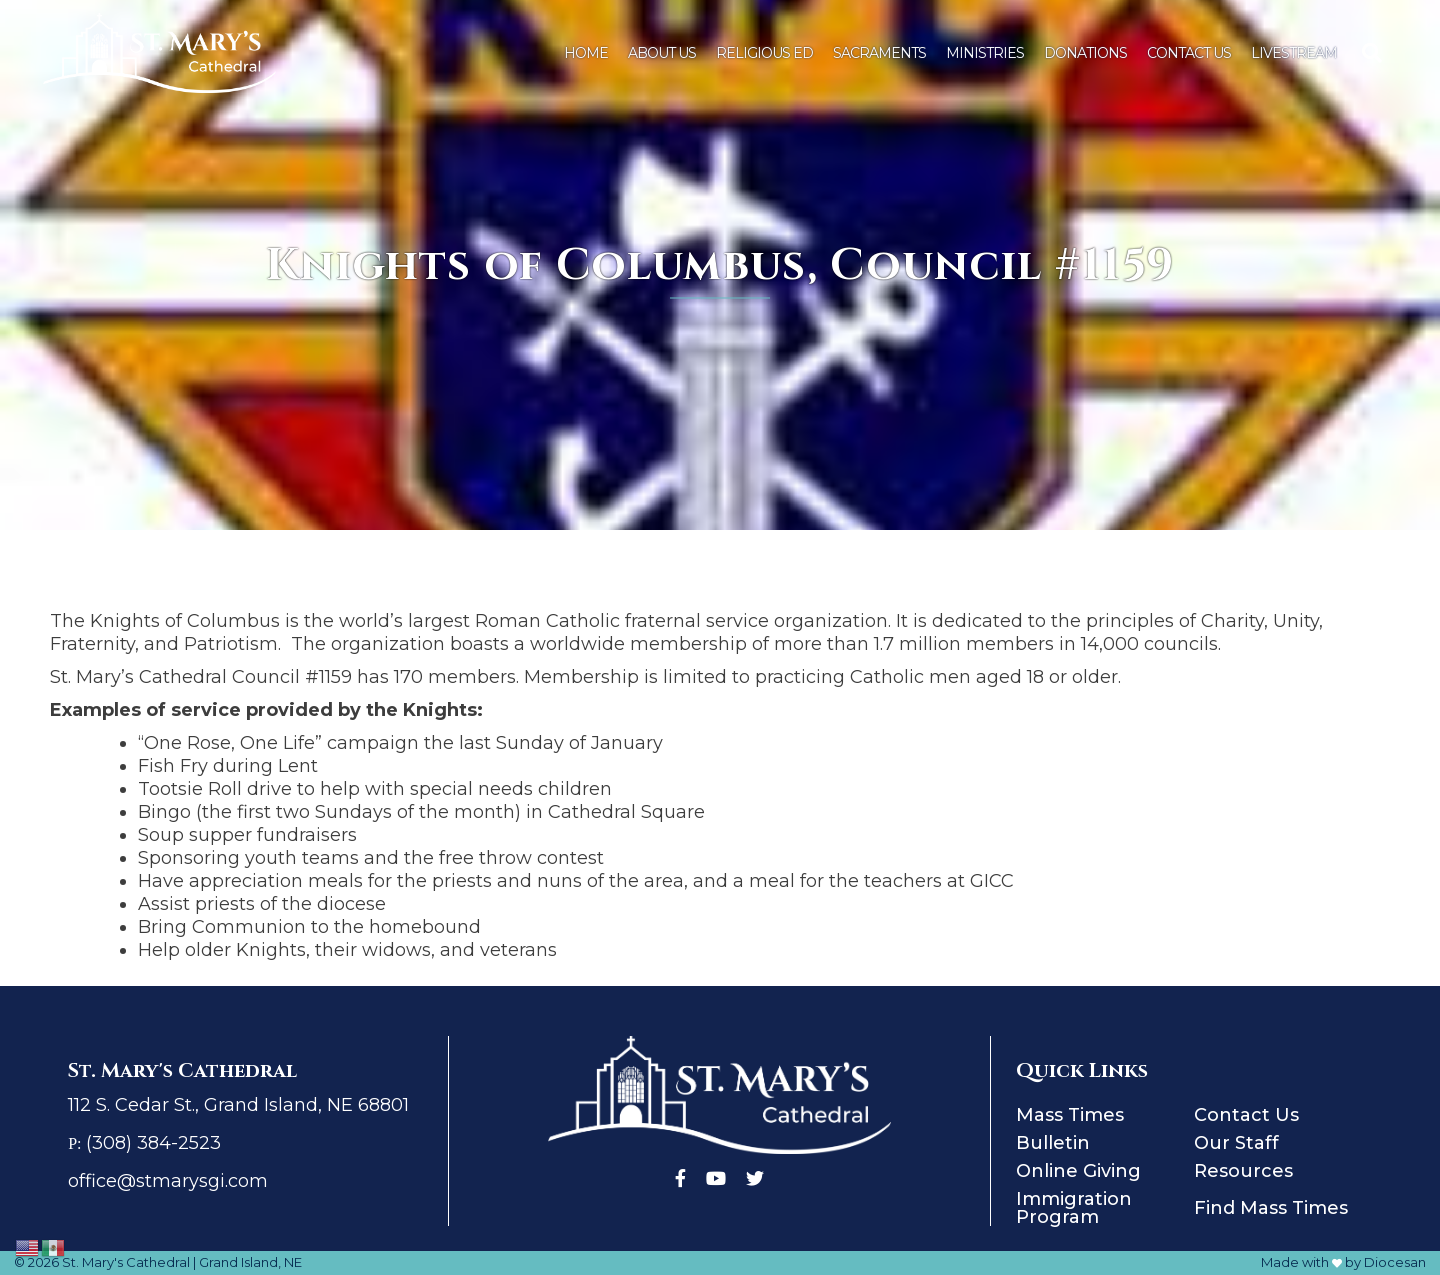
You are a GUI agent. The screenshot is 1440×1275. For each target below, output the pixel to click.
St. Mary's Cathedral (126, 1262)
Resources (1243, 1171)
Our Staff (1236, 1143)
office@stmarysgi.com (168, 1181)
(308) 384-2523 (153, 1143)
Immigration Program (1074, 1208)
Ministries (985, 53)
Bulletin (1053, 1143)
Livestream (1294, 53)
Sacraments (879, 53)
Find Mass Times (1271, 1208)
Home (586, 53)
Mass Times (1070, 1115)
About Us (662, 53)
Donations (1085, 53)
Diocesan (1395, 1262)
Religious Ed (764, 53)
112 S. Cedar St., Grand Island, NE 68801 (238, 1105)
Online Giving (1078, 1171)
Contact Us (1189, 53)
